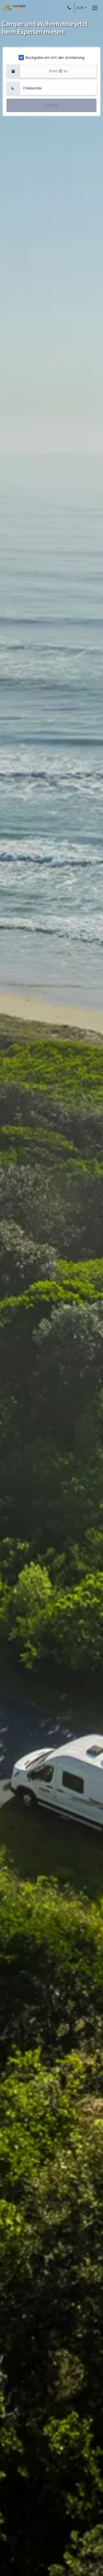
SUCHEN (51, 105)
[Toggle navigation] (94, 7)
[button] (70, 8)
